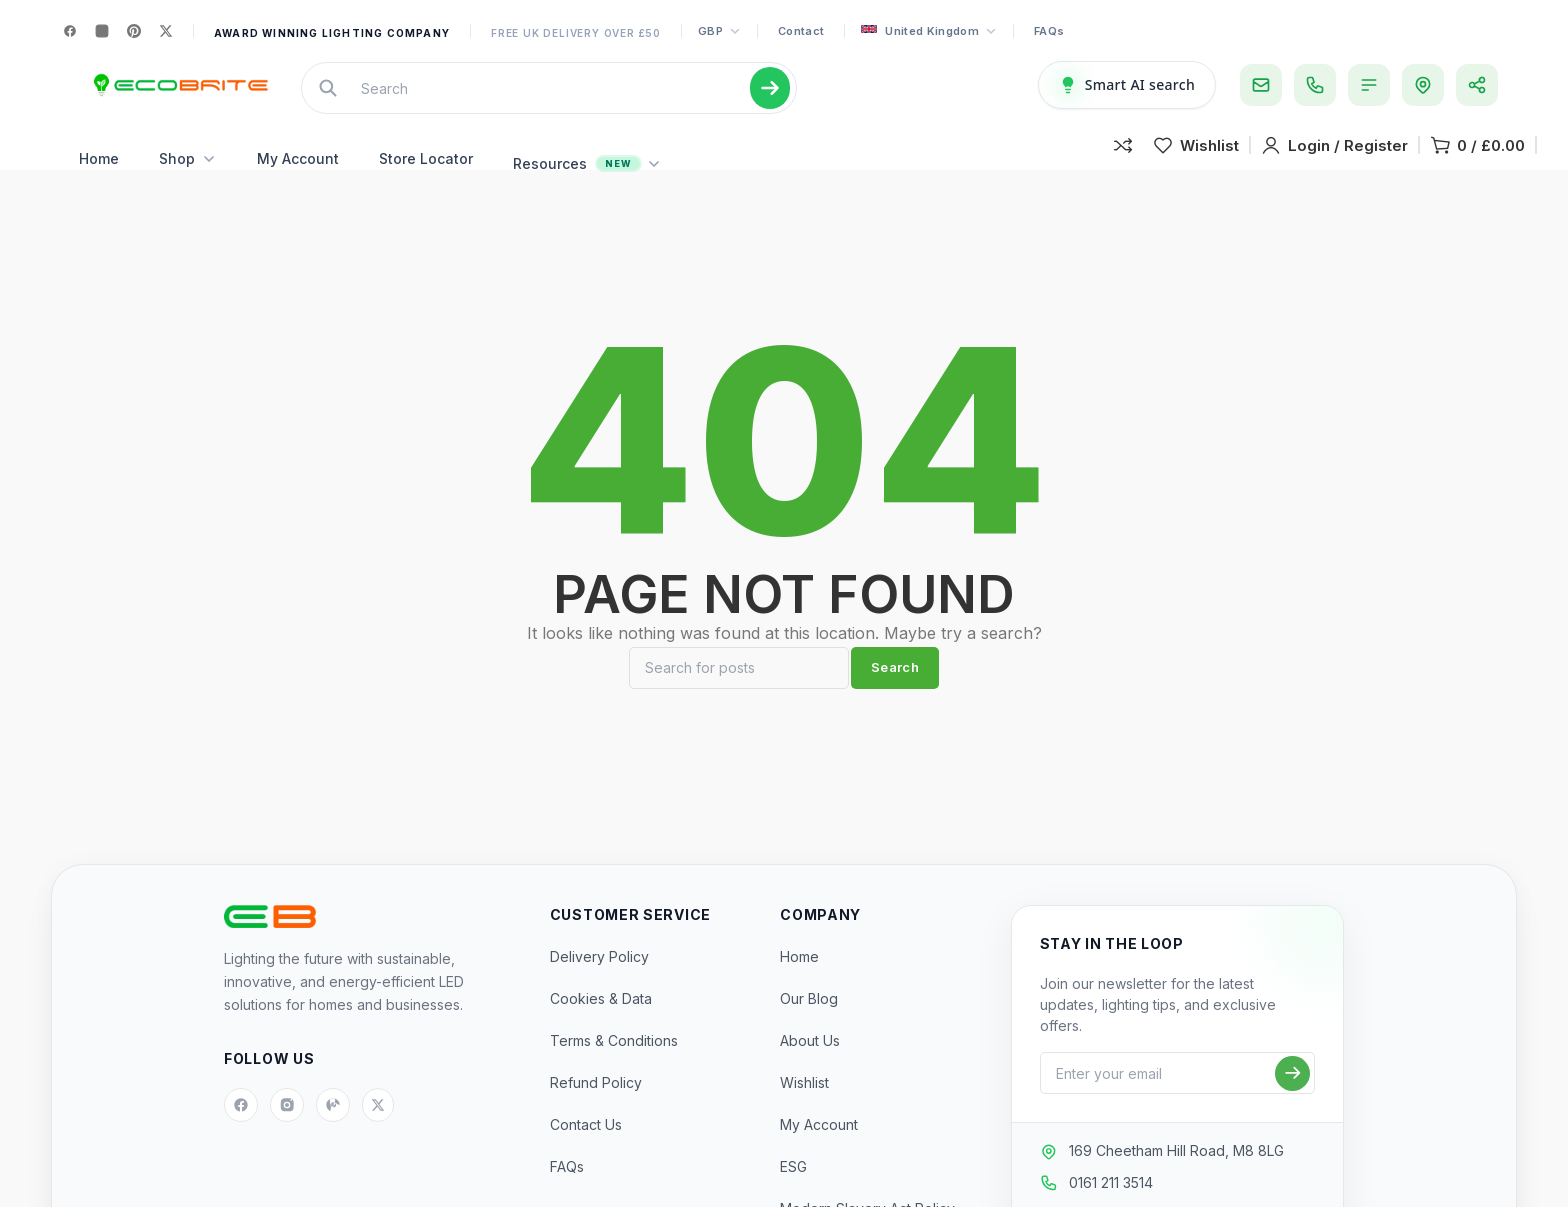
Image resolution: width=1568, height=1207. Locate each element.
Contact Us (586, 1154)
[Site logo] (178, 95)
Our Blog (809, 1028)
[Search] (739, 698)
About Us (810, 1070)
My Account (298, 178)
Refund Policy (596, 1112)
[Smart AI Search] (1127, 95)
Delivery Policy (599, 986)
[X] (166, 31)
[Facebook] (70, 31)
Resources (587, 183)
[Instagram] (102, 31)
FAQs (1049, 31)
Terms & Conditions (614, 1070)
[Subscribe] (1292, 1103)
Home (99, 178)
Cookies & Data (601, 1028)
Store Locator (426, 178)
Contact (801, 31)
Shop (188, 178)
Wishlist (804, 1112)
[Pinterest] (134, 31)
